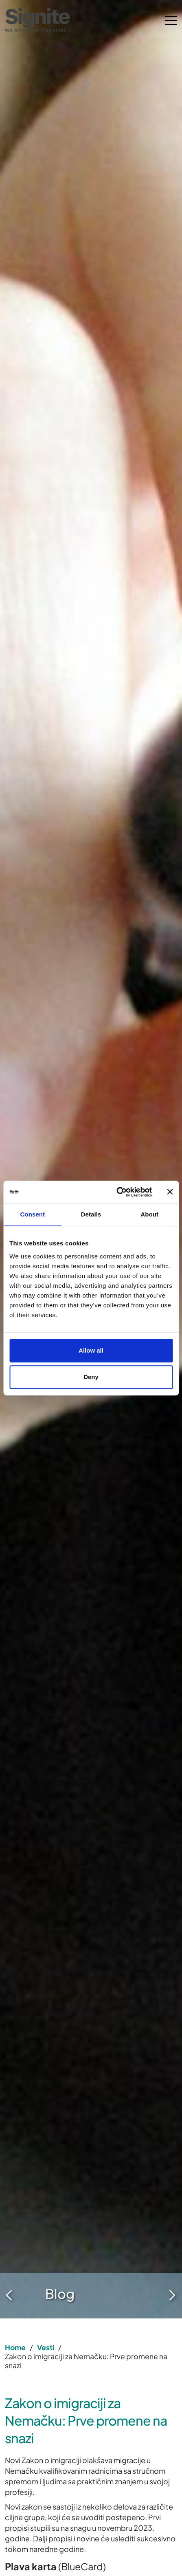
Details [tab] (91, 1214)
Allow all (91, 1350)
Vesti (45, 2347)
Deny (91, 1376)
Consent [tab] (32, 1214)
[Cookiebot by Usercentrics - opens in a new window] (116, 1192)
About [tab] (149, 1214)
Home (15, 2347)
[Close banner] (170, 1192)
